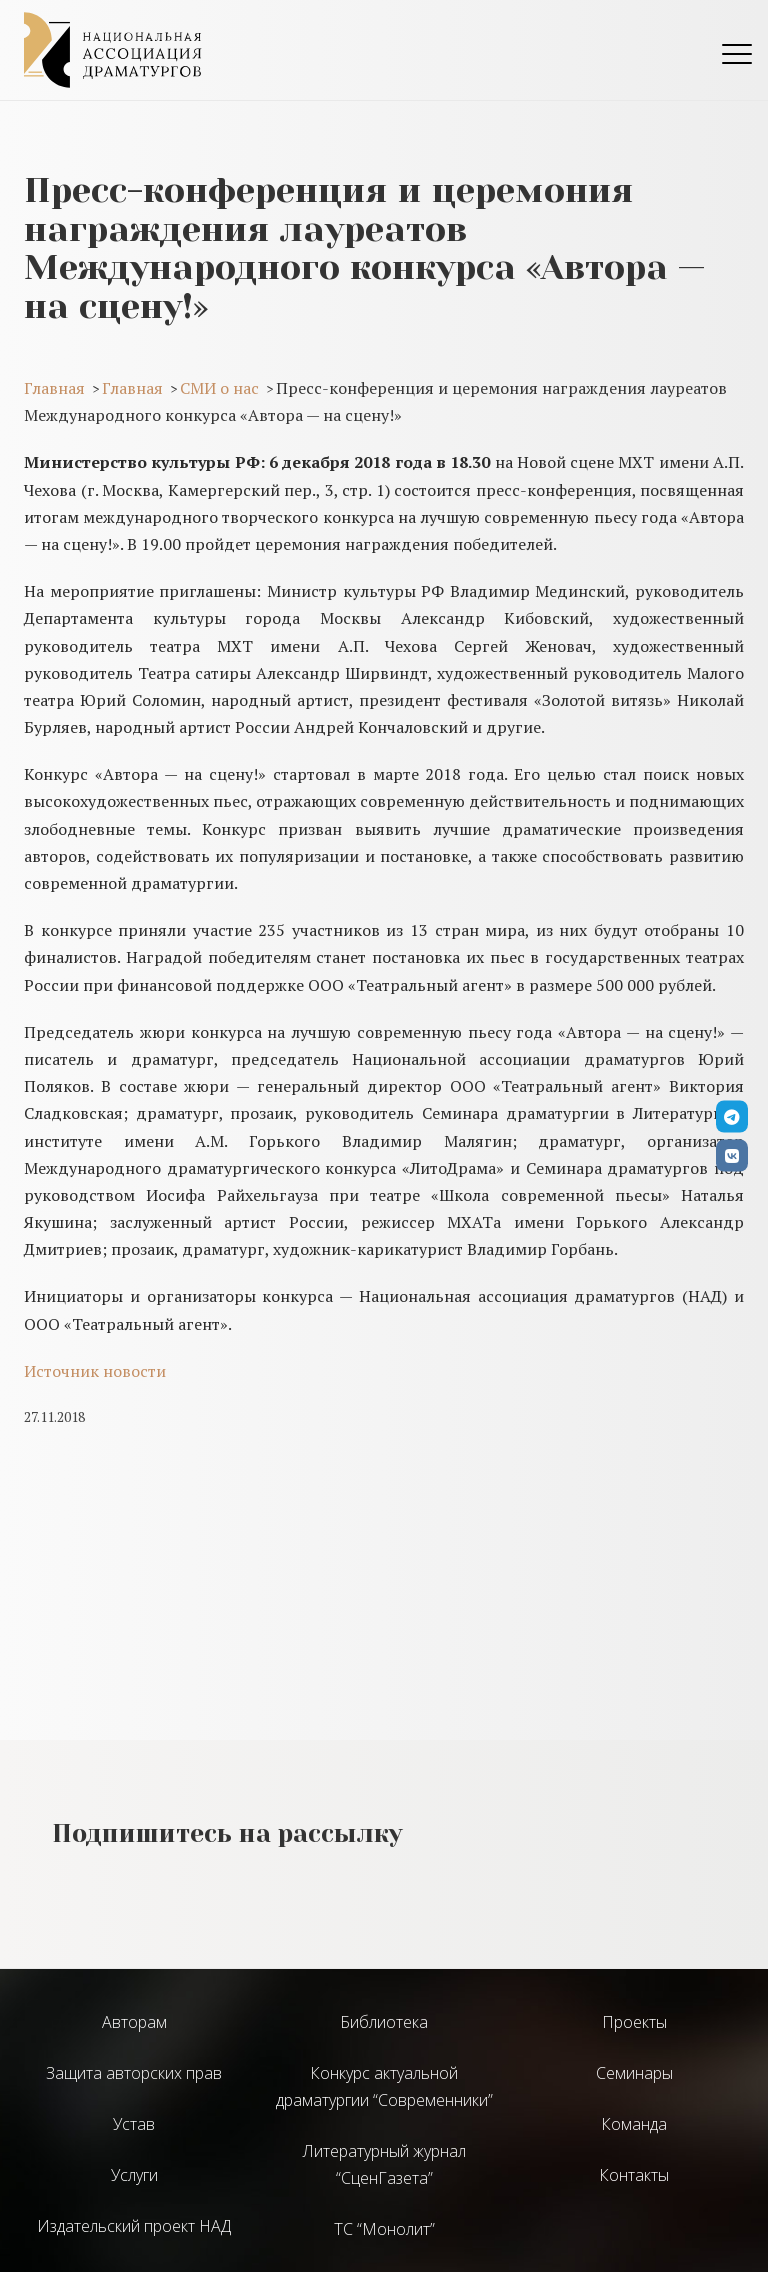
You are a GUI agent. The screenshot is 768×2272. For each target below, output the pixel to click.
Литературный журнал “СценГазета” (384, 2164)
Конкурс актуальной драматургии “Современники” (384, 2086)
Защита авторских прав (134, 2073)
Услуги (134, 2175)
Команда (634, 2124)
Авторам (134, 2022)
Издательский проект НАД (134, 2226)
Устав (134, 2124)
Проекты (634, 2022)
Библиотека (384, 2022)
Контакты (634, 2175)
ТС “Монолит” (384, 2229)
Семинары (634, 2073)
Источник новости (95, 1371)
